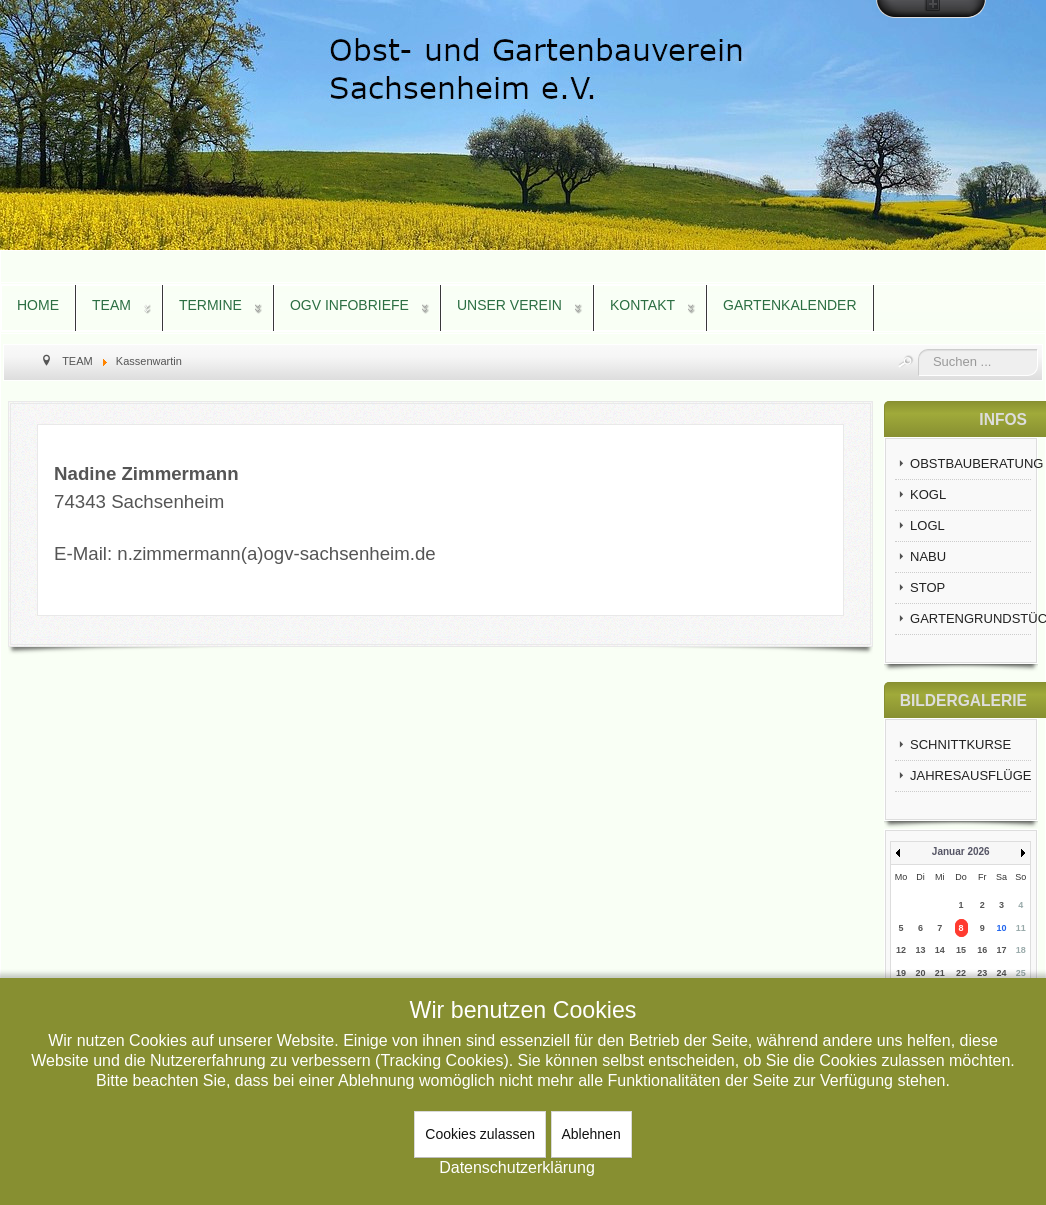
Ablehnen (591, 1134)
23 (982, 973)
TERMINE (210, 305)
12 (901, 950)
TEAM (111, 305)
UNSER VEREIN (509, 305)
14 (940, 950)
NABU (928, 556)
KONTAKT (642, 305)
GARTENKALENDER (790, 305)
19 (901, 973)
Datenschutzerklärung (517, 1167)
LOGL (927, 525)
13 (921, 950)
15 (961, 950)
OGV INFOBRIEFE (349, 305)
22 (961, 973)
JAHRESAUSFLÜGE (970, 775)
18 (1021, 950)
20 (921, 973)
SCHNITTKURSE (960, 744)
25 (1021, 973)
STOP (927, 587)
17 (1002, 950)
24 (1002, 973)
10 (1002, 928)
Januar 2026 (961, 851)
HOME (38, 305)
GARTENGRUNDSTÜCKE (970, 618)
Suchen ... (918, 349)
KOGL (928, 494)
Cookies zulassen (480, 1134)
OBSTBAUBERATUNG (970, 463)
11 (1021, 928)
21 (940, 973)
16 (982, 950)
